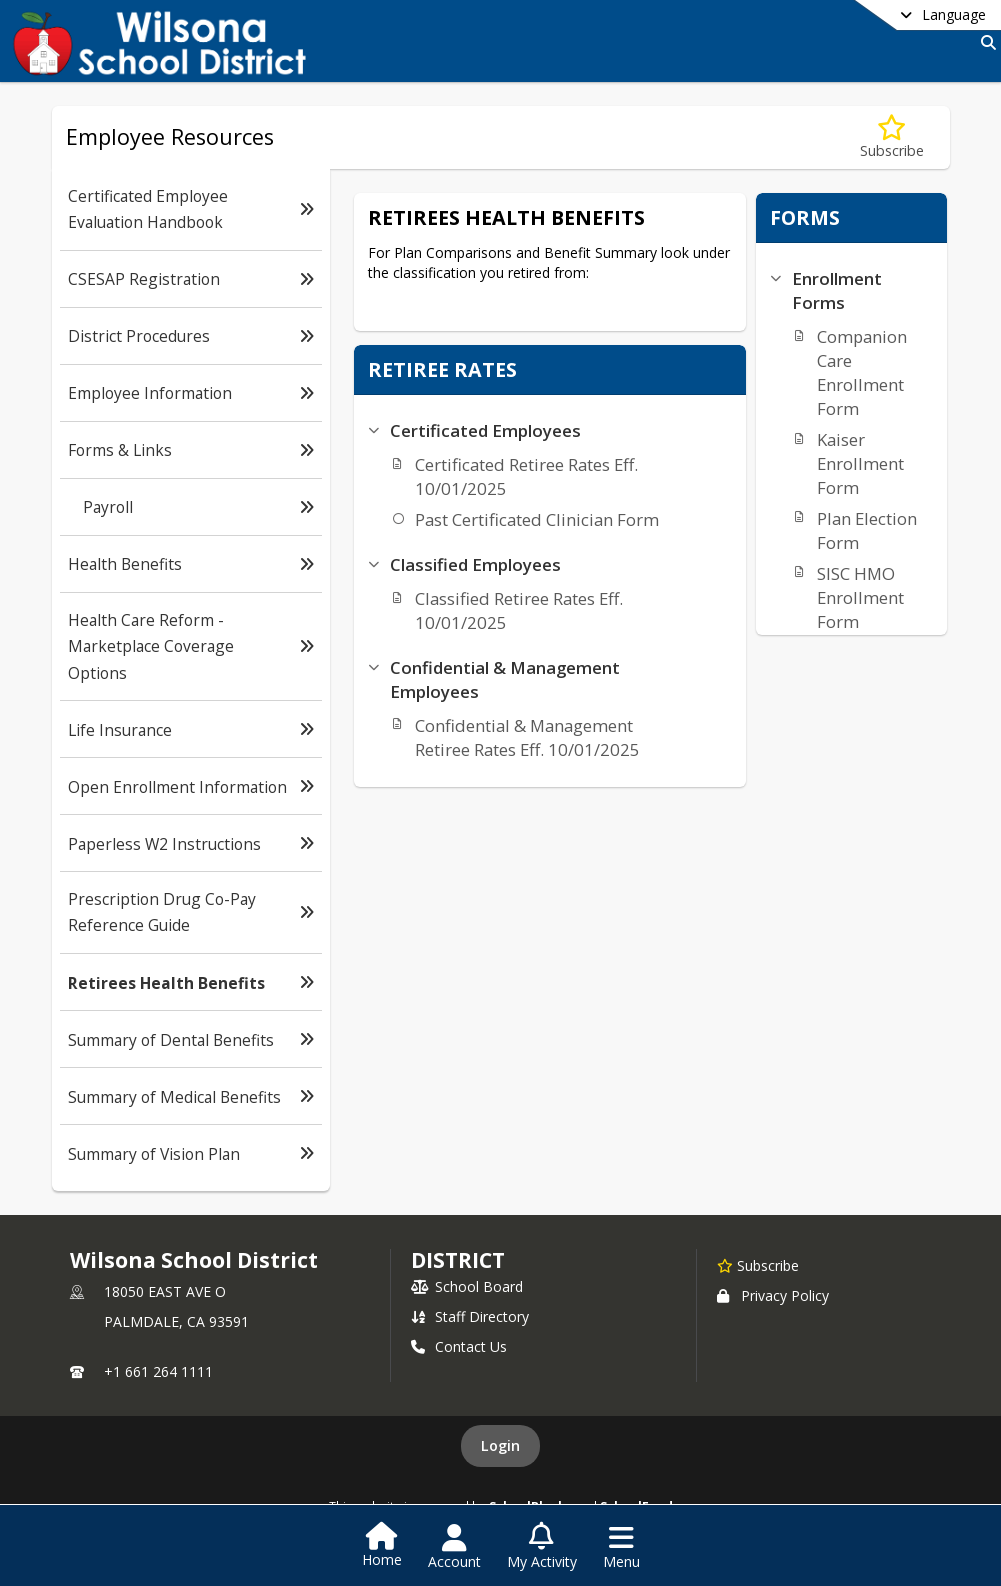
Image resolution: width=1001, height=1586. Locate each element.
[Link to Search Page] (984, 42)
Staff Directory (470, 1316)
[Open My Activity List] (542, 1547)
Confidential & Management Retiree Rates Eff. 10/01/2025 (527, 737)
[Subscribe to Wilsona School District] (758, 1265)
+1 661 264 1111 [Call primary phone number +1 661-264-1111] (158, 1371)
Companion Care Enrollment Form (862, 372)
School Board (467, 1286)
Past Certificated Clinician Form (537, 519)
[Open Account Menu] (454, 1547)
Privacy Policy (773, 1295)
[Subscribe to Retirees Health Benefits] (892, 137)
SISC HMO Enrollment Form (860, 597)
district (458, 1260)
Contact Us (459, 1346)
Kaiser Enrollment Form (860, 463)
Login (500, 1445)
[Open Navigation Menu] (621, 1547)
